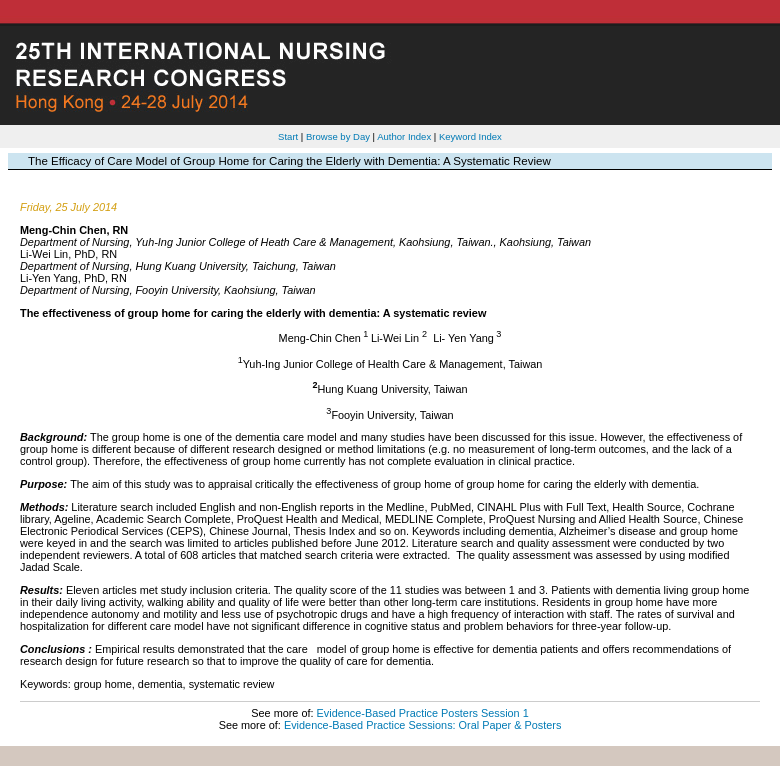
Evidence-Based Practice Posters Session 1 (423, 713)
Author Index (404, 136)
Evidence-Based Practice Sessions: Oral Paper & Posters (422, 725)
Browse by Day (338, 136)
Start (288, 136)
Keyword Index (470, 136)
